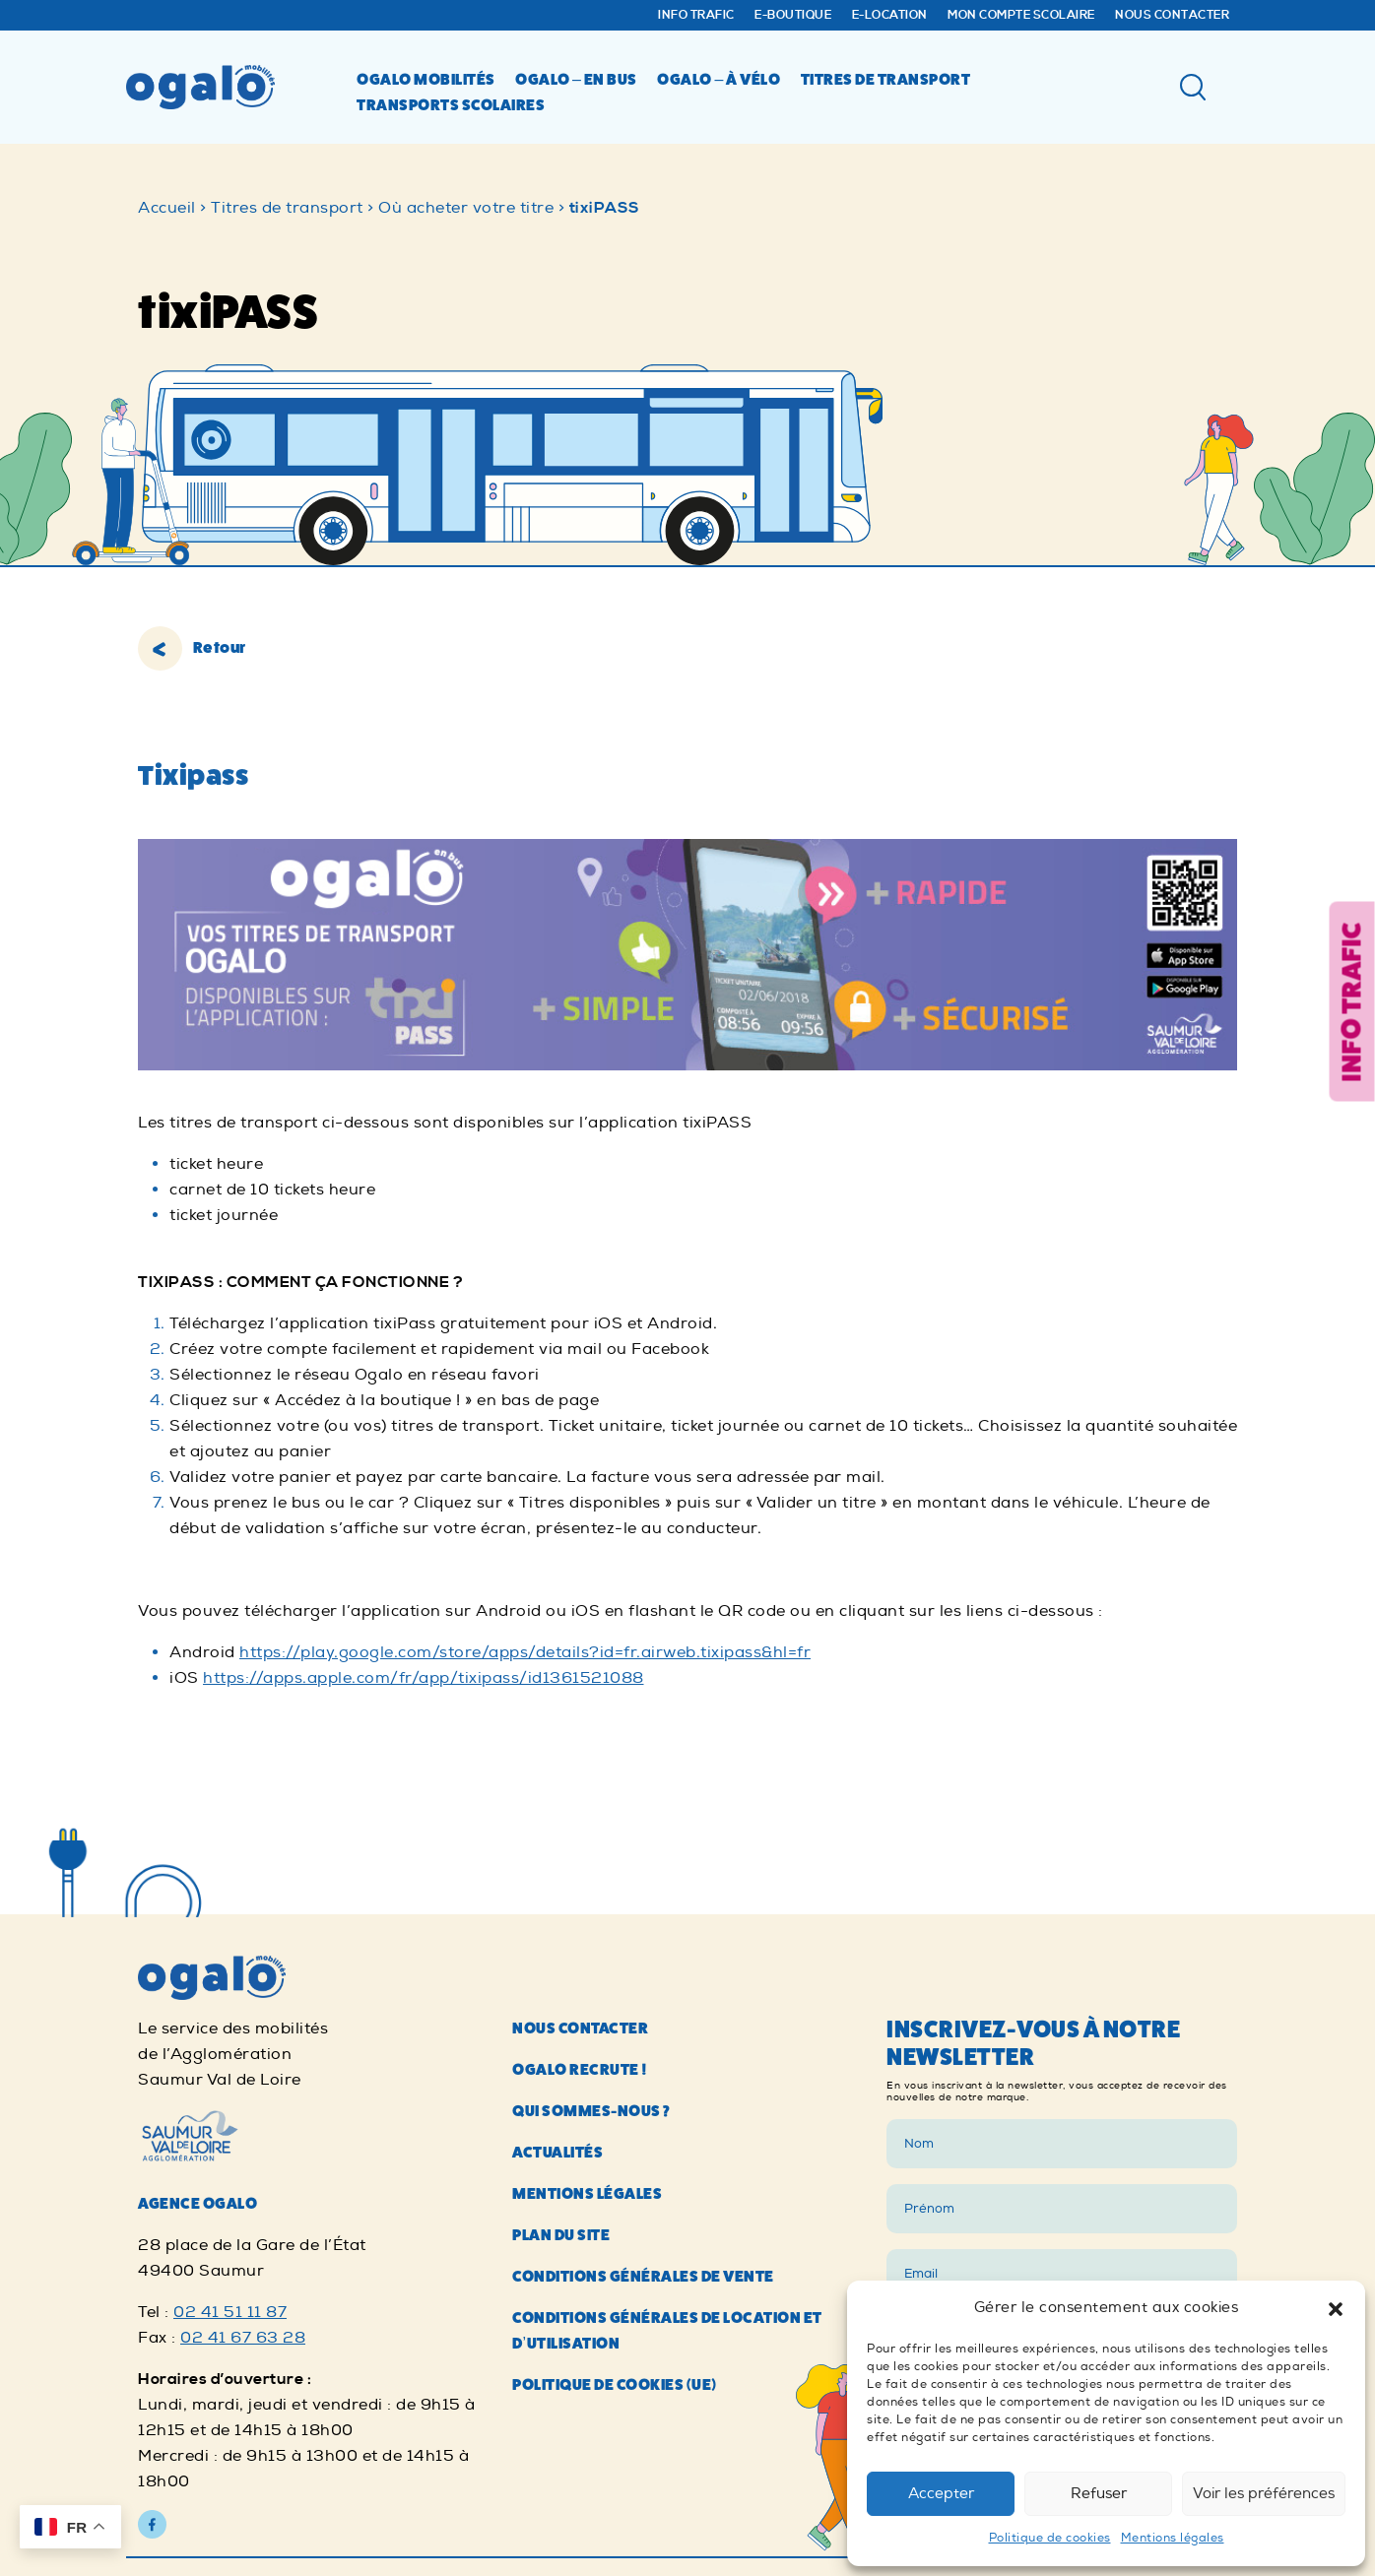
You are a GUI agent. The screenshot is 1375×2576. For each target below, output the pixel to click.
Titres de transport (886, 79)
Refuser (1099, 2493)
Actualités (557, 2553)
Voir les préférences (1264, 2493)
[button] (1335, 2308)
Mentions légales (1172, 2538)
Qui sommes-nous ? (591, 2512)
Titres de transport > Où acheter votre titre (382, 208)
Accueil (167, 208)
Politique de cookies (1050, 2538)
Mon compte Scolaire (1021, 15)
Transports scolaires (451, 105)
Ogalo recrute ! (580, 2471)
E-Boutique (792, 15)
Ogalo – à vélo (718, 79)
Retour (192, 647)
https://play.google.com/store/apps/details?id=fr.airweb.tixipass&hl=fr (525, 1652)
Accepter (941, 2493)
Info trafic (696, 15)
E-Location (890, 15)
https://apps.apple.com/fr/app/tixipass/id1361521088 (423, 1678)
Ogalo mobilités (426, 79)
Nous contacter (1172, 15)
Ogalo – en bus (576, 79)
